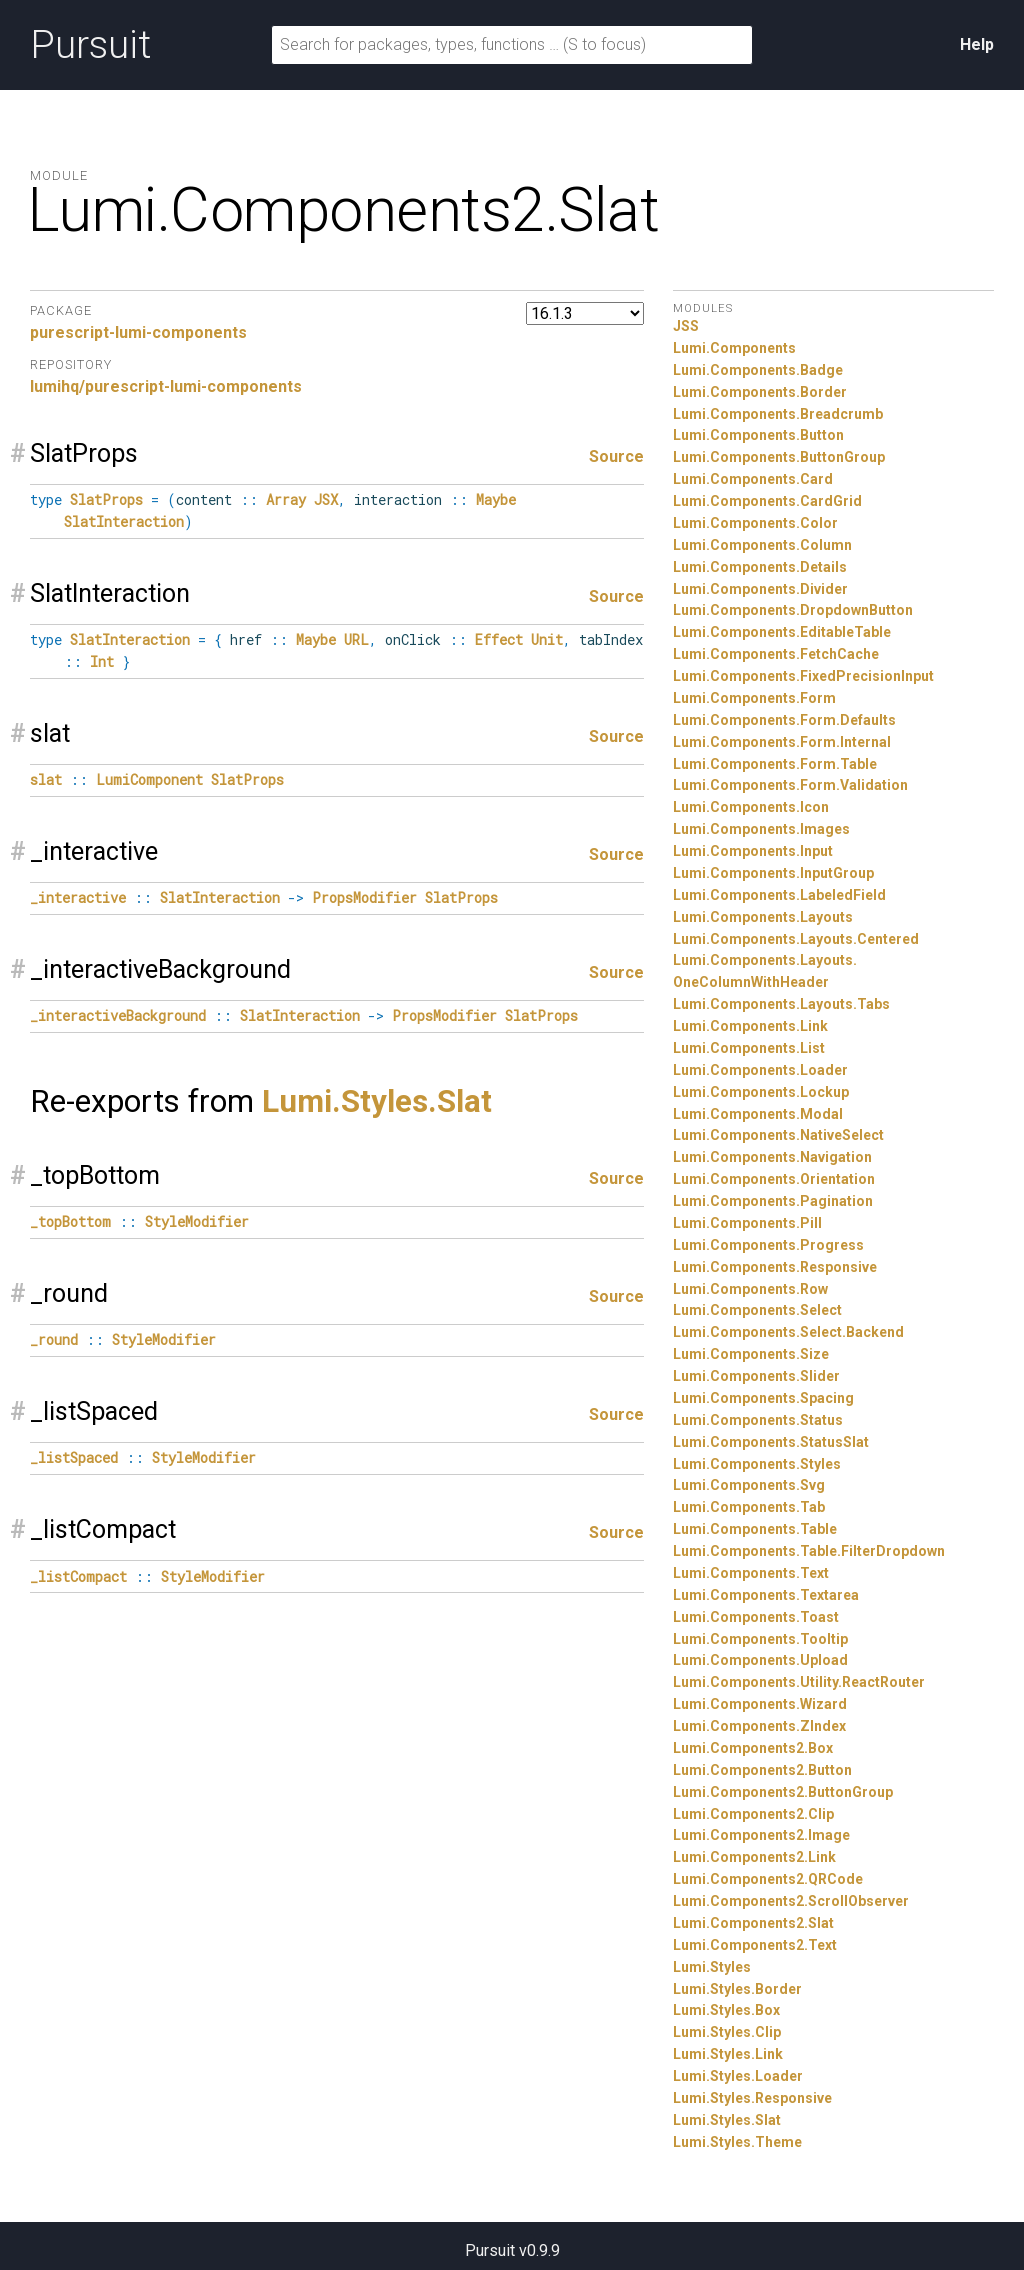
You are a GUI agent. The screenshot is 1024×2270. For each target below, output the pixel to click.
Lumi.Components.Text (751, 1573)
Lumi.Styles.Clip (727, 2032)
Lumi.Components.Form (754, 698)
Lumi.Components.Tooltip (760, 1639)
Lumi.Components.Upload (760, 1660)
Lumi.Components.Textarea (766, 1595)
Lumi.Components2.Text (755, 1945)
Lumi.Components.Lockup (761, 1092)
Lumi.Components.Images (761, 829)
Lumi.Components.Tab (749, 1507)
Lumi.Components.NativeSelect (778, 1135)
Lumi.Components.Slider (756, 1376)
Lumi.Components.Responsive (775, 1267)
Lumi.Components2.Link (754, 1857)
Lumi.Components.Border (760, 392)
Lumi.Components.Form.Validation (790, 785)
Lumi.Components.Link (750, 1026)
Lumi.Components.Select (757, 1310)
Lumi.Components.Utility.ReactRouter (799, 1682)
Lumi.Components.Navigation (772, 1157)
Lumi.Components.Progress (768, 1245)
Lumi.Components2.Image (761, 1835)
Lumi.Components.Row (750, 1289)
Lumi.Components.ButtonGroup (779, 457)
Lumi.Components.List (749, 1048)
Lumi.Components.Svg (749, 1485)
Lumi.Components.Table (755, 1529)
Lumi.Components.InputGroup (773, 873)
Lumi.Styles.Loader (738, 2076)
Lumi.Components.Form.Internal (782, 742)
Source (616, 456)
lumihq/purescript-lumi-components (166, 386)
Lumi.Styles (712, 1967)
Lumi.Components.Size (751, 1354)
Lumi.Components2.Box (753, 1748)
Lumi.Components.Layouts (763, 917)
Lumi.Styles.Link (728, 2054)
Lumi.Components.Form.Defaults (784, 720)
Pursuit (90, 45)
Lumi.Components (734, 348)
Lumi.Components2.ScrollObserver (791, 1901)
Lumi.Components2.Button (762, 1770)
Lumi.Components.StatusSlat (771, 1442)
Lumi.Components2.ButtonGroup (783, 1792)
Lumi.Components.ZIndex (759, 1726)
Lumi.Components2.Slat (753, 1923)
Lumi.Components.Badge (758, 370)
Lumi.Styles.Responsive (752, 2098)
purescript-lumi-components (138, 332)
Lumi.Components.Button (758, 435)
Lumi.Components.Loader (760, 1070)
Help (977, 44)
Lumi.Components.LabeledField (779, 895)
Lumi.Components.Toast (756, 1617)
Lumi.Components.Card (753, 479)
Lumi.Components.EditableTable (782, 632)
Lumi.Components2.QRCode (768, 1879)
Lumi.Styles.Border (737, 1989)
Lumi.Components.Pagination (773, 1201)
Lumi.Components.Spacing (763, 1398)
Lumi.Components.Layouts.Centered (796, 939)
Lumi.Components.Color (755, 523)
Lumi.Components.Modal (758, 1114)
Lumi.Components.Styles (757, 1464)
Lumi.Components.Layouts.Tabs (781, 1004)
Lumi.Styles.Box (726, 2010)
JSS (686, 326)
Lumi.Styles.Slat (377, 1101)
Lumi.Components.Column (762, 545)
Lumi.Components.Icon (751, 807)
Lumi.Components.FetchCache (776, 654)
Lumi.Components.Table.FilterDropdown (809, 1551)
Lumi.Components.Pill (747, 1223)
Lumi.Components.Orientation (774, 1179)
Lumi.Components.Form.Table (775, 764)
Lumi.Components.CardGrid (767, 501)
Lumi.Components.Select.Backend (788, 1332)
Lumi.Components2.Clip (753, 1814)
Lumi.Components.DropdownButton (793, 610)
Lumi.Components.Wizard (760, 1704)
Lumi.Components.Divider (760, 589)
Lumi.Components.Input (753, 851)
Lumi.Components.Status (758, 1420)
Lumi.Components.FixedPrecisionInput (803, 676)
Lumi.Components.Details (760, 567)
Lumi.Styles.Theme (737, 2142)
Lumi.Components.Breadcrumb (778, 414)
